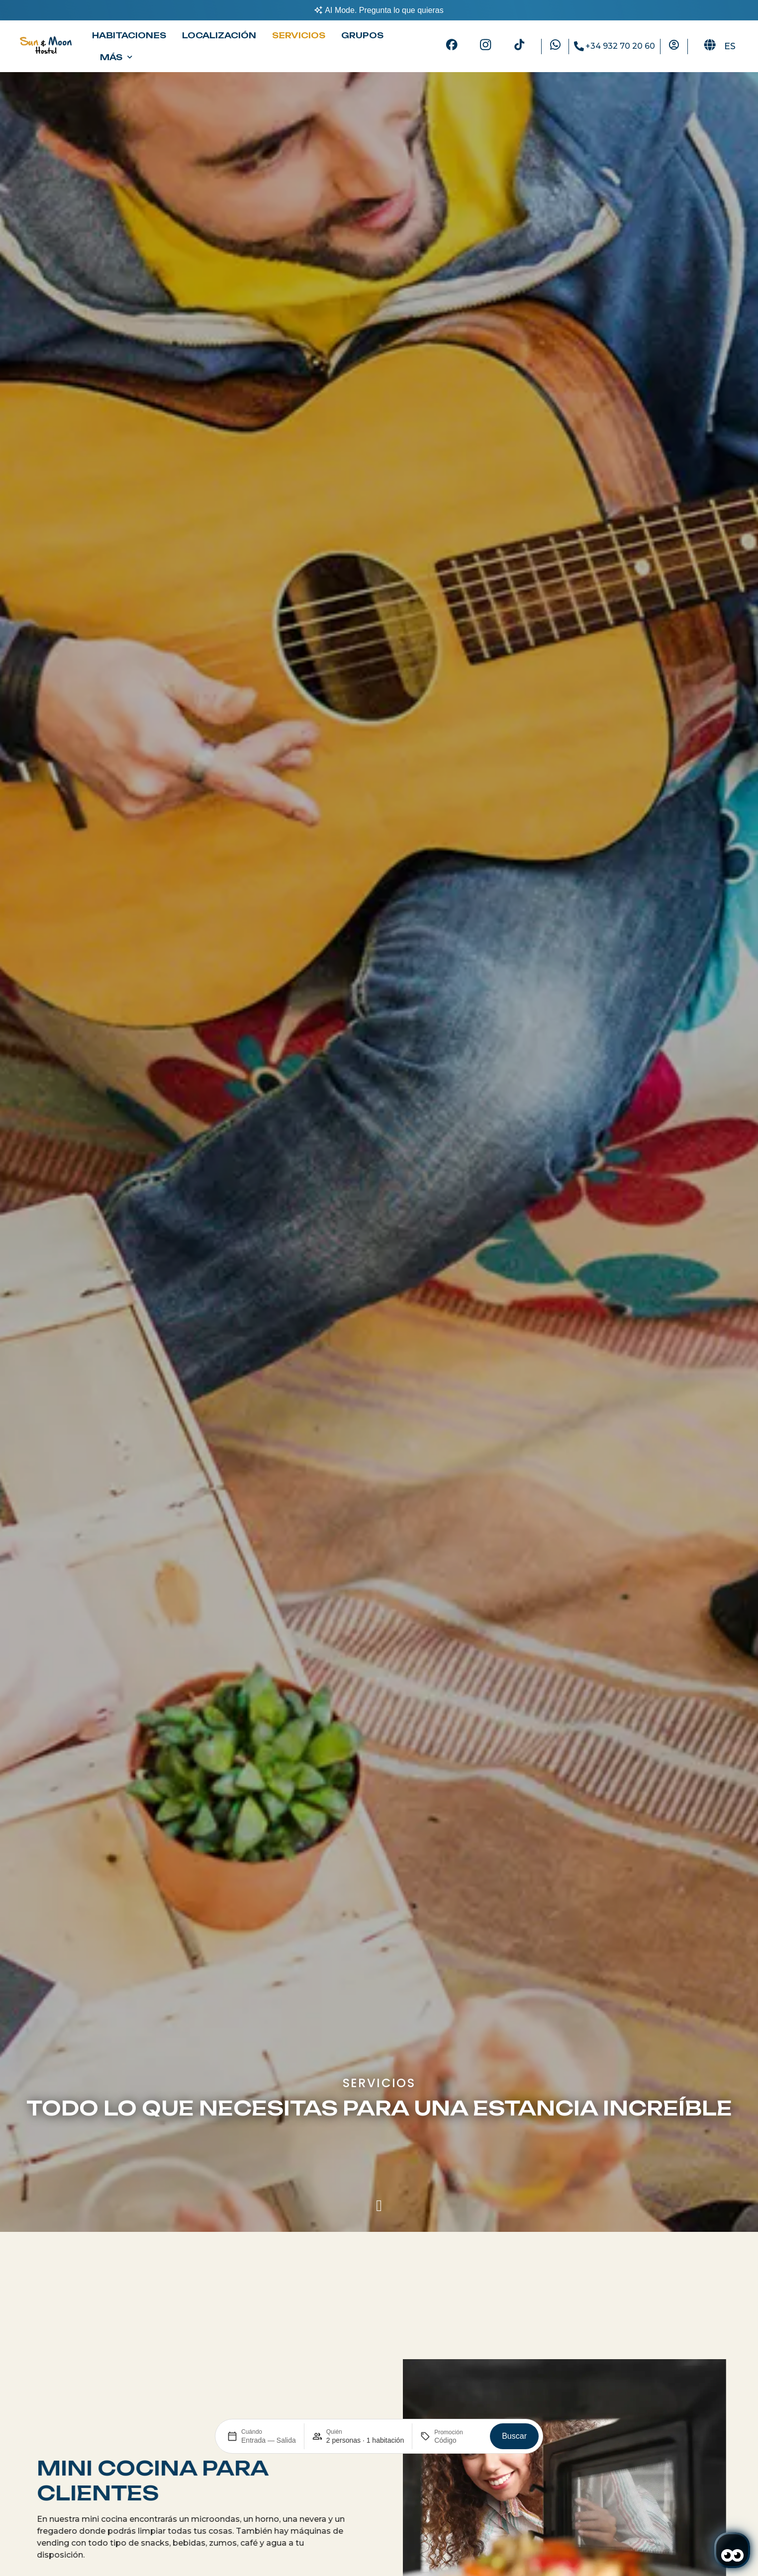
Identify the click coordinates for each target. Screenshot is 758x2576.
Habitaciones (129, 35)
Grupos (362, 35)
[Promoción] (458, 2440)
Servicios (298, 35)
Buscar (514, 2436)
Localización (219, 35)
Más (116, 57)
